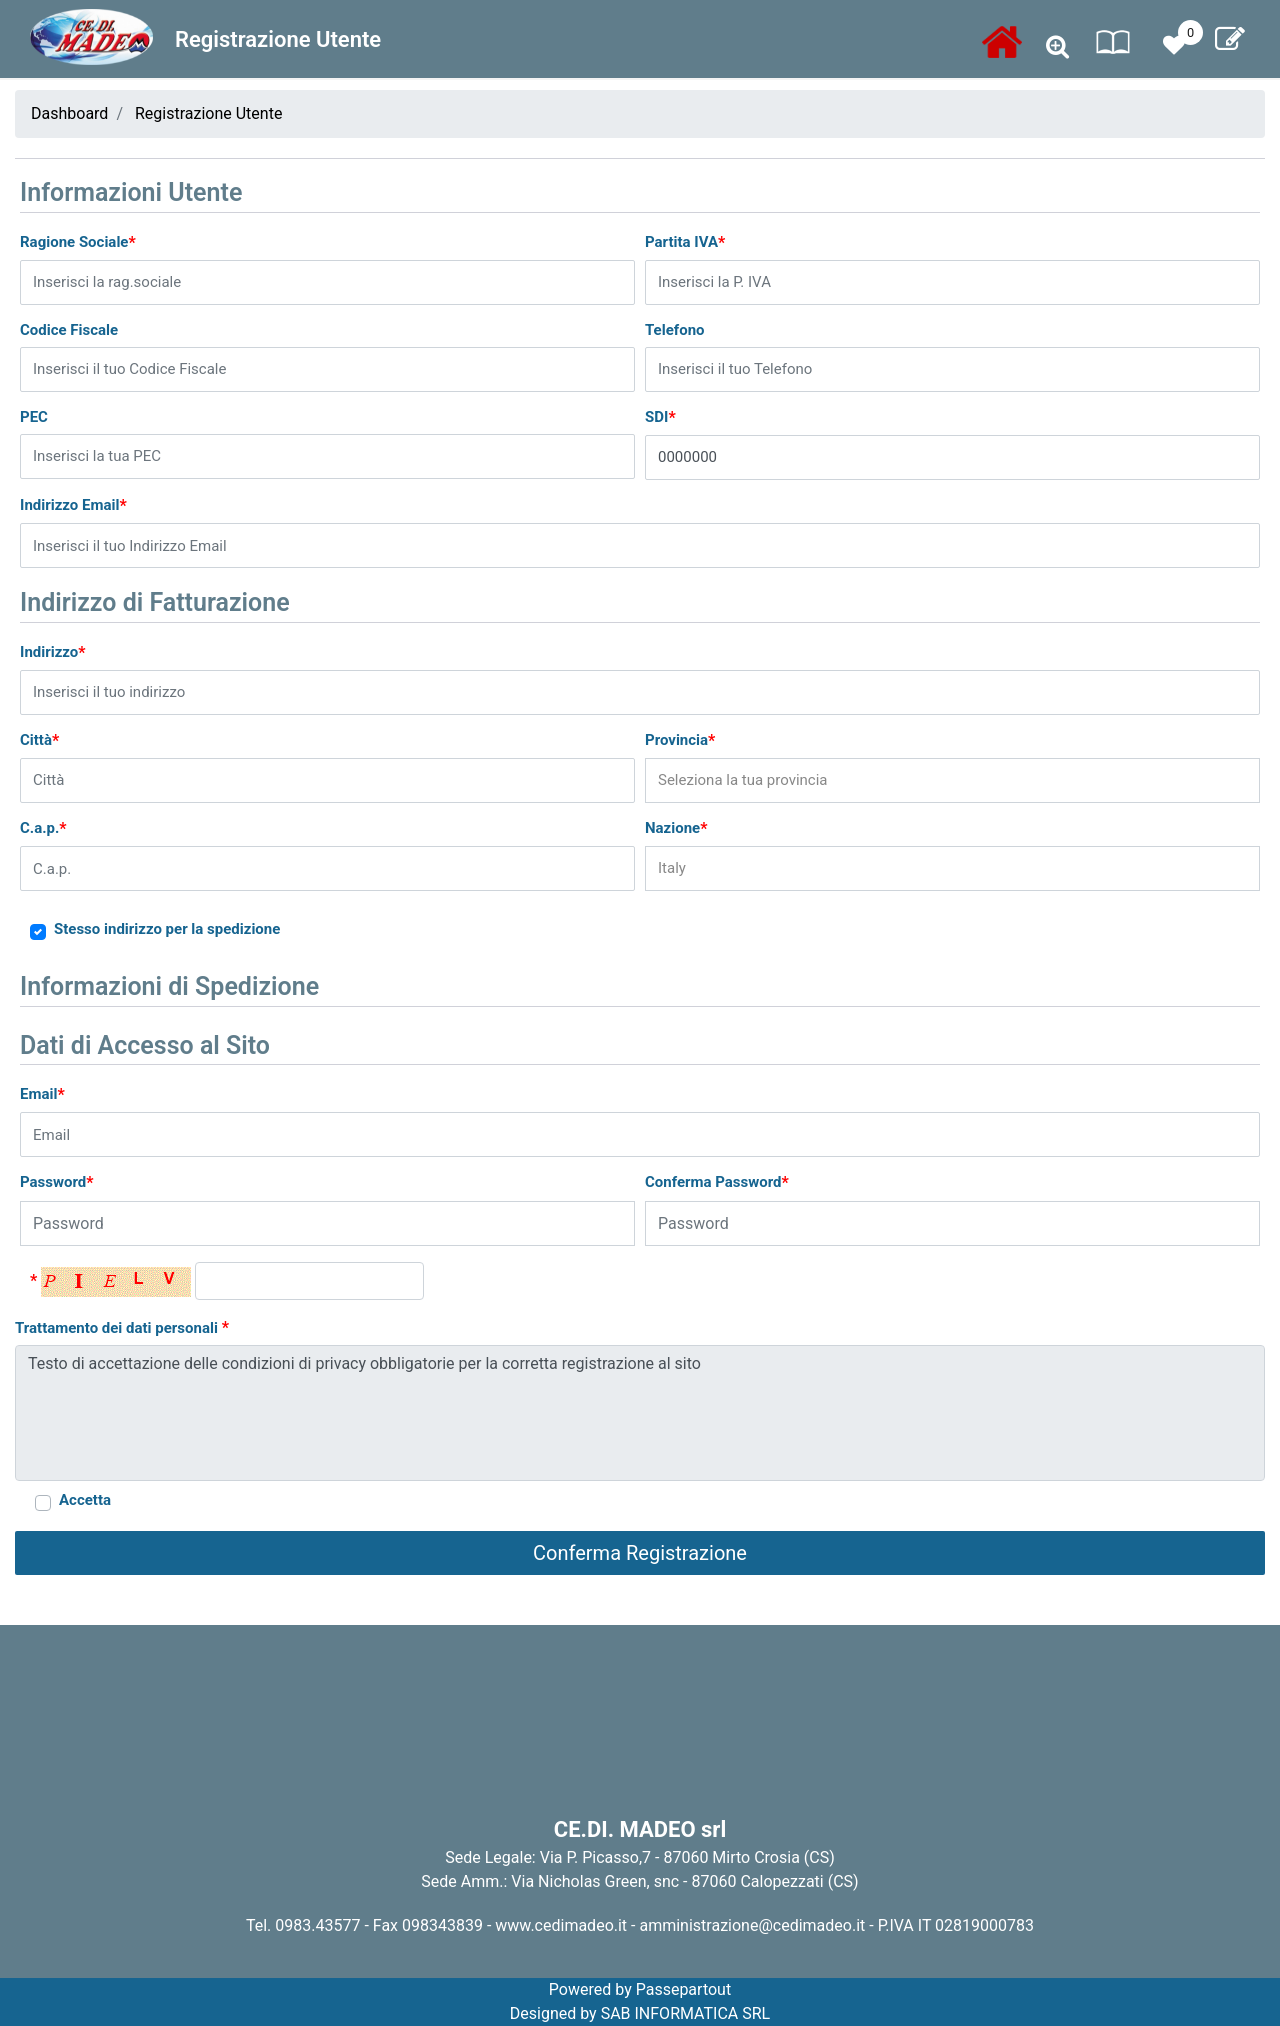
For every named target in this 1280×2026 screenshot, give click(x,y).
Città (39, 740)
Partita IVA (685, 242)
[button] (1057, 47)
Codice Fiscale (69, 330)
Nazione (676, 828)
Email (42, 1094)
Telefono (675, 330)
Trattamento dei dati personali (122, 1327)
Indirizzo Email (73, 505)
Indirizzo (53, 652)
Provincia (680, 740)
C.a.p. (43, 828)
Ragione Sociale (78, 242)
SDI (660, 417)
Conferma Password (717, 1182)
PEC (34, 417)
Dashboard (69, 113)
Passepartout (683, 1989)
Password (57, 1182)
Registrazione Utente (208, 113)
